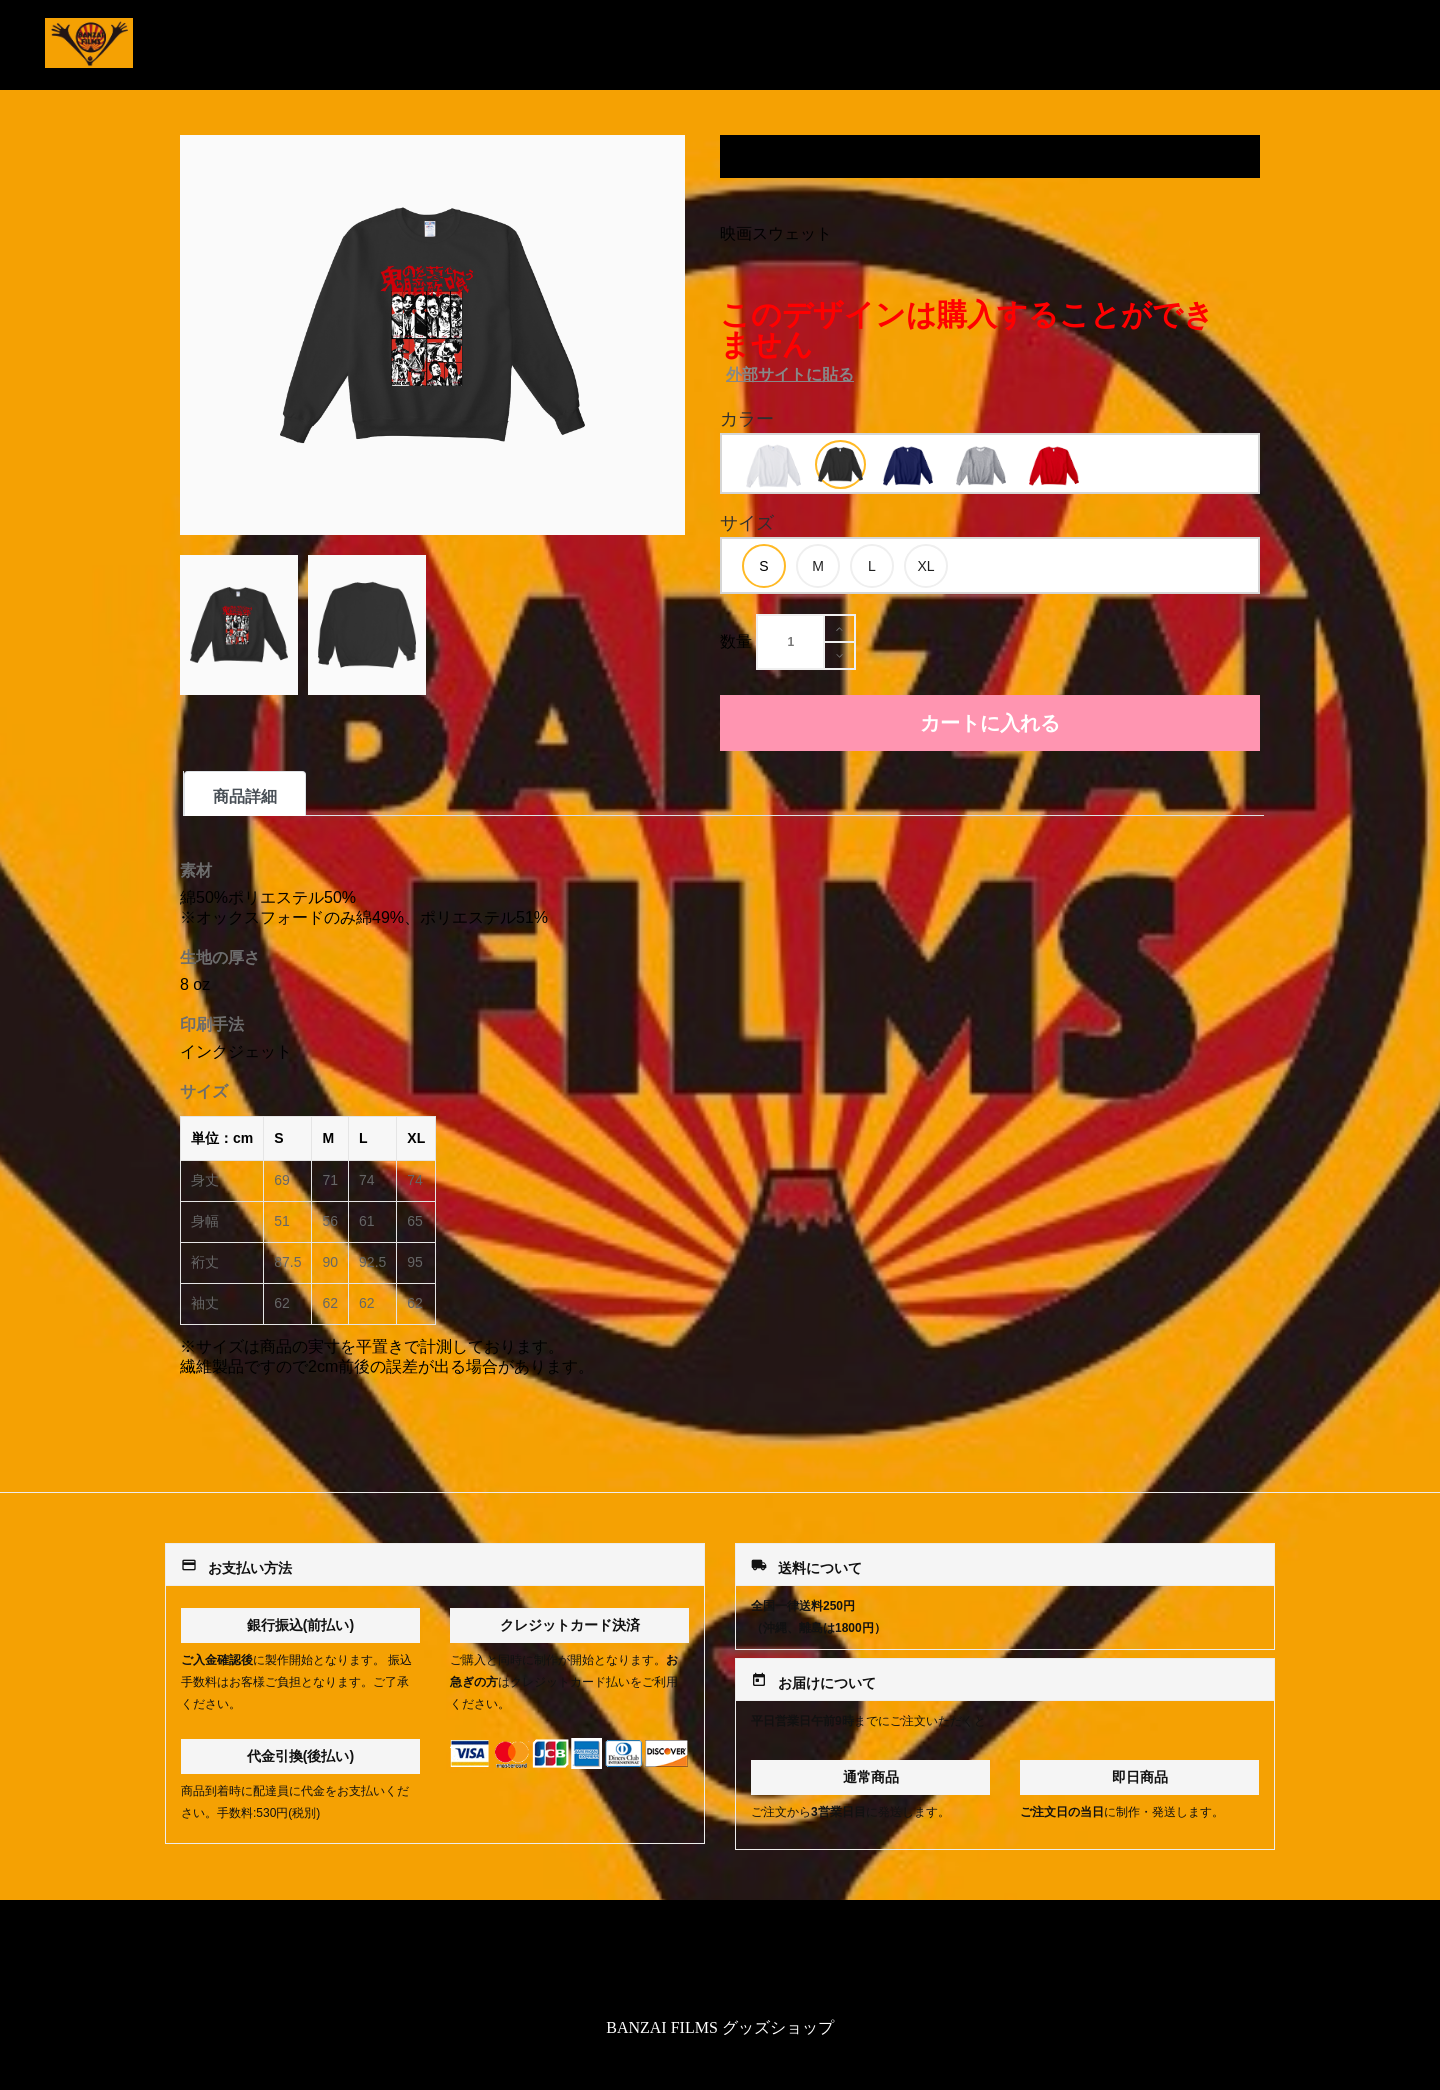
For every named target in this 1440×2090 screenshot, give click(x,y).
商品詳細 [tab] (245, 796)
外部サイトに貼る (790, 374)
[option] (773, 466)
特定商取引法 (720, 1962)
